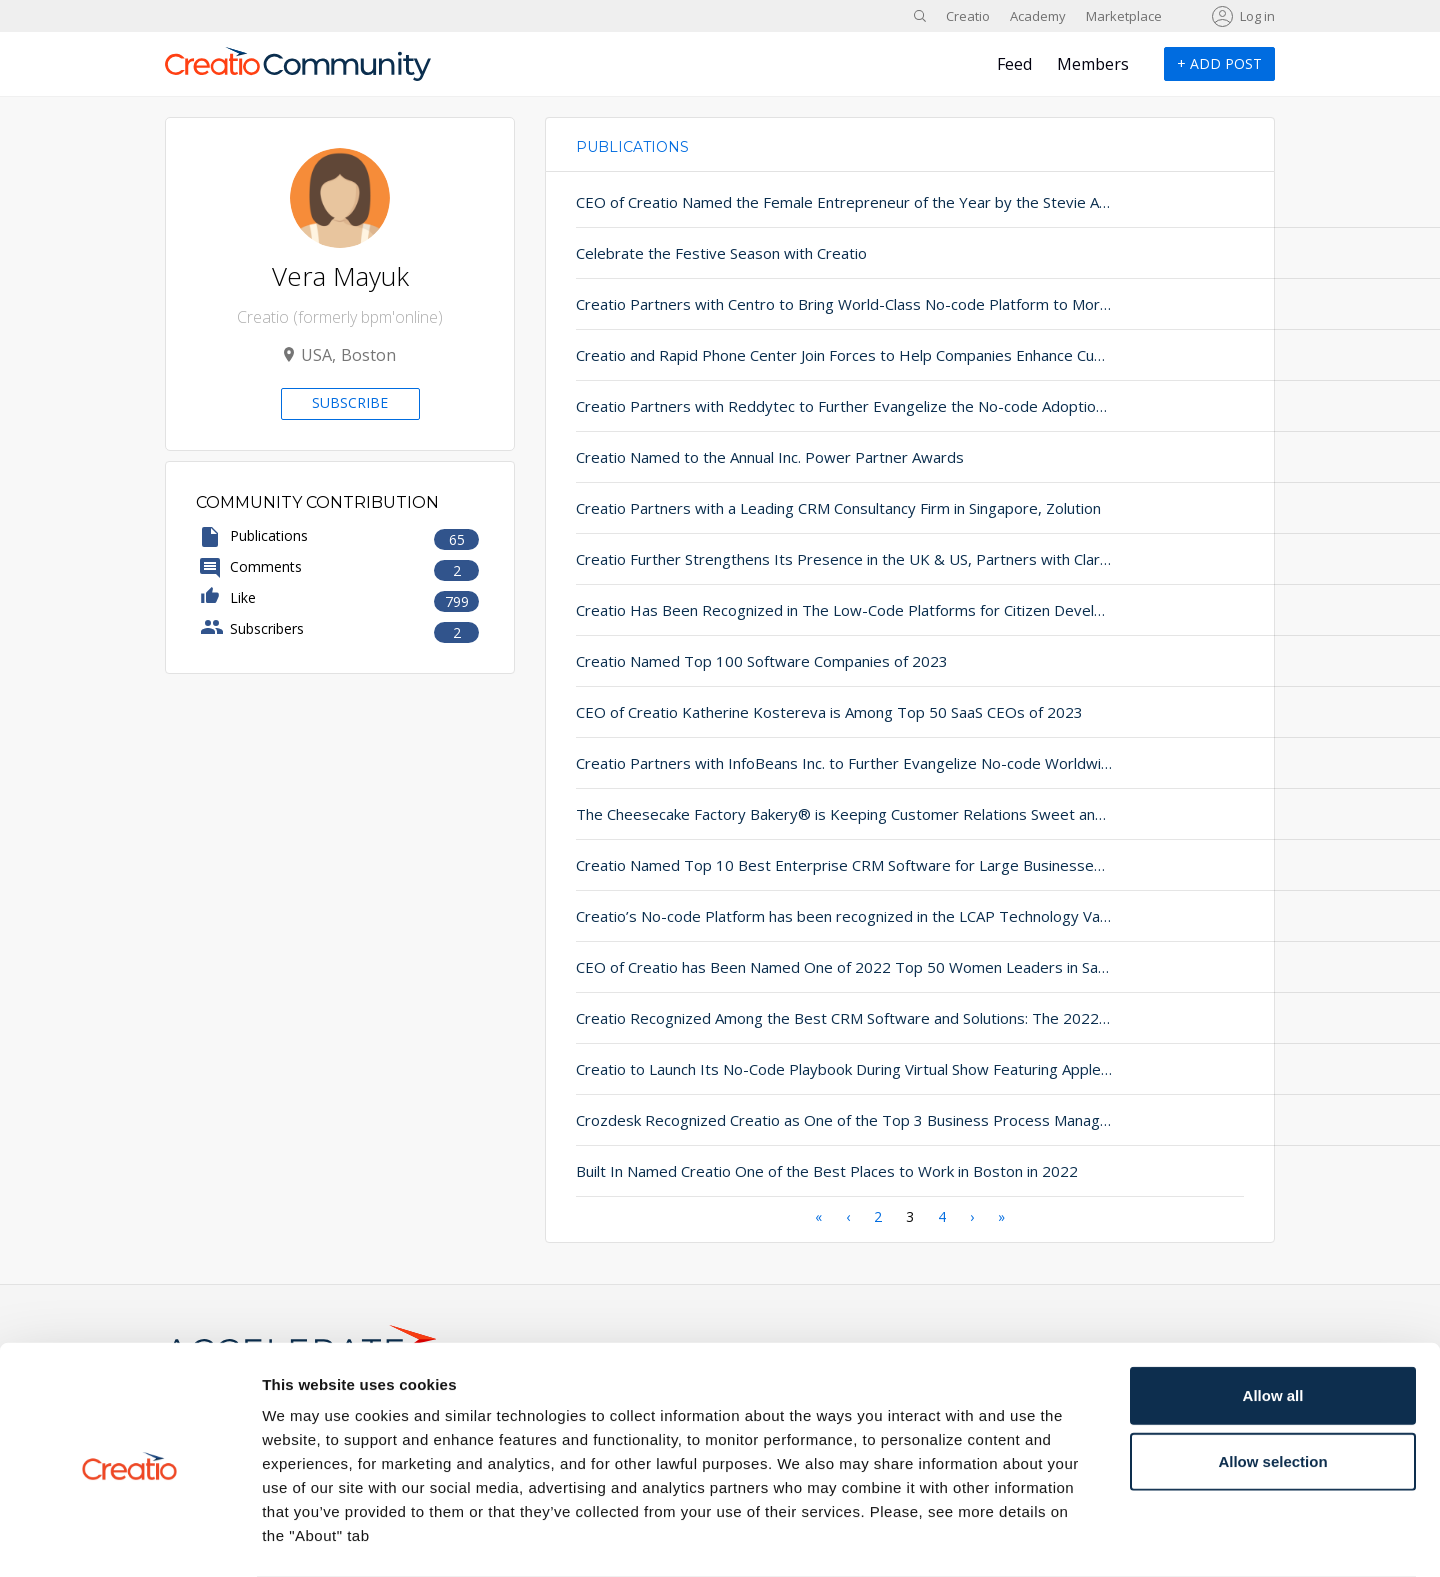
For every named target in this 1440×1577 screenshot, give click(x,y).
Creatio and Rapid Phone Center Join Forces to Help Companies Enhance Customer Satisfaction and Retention (787, 355)
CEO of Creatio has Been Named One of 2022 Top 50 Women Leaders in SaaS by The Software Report (787, 967)
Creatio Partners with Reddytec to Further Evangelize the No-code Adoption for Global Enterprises (787, 406)
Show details (1049, 1537)
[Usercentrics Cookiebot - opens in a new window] (129, 1538)
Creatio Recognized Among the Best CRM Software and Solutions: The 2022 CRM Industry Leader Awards (787, 1018)
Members (1093, 64)
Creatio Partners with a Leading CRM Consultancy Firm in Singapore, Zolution (787, 508)
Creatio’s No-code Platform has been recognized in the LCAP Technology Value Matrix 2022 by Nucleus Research (787, 916)
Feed (1014, 64)
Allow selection (1272, 1382)
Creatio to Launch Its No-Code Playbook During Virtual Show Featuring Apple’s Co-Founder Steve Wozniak (787, 1069)
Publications (632, 147)
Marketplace (1124, 16)
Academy (1038, 16)
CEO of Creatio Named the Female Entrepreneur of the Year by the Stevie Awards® (787, 202)
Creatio (968, 16)
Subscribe (350, 402)
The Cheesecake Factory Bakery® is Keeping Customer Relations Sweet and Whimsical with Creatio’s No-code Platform (787, 814)
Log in (1257, 16)
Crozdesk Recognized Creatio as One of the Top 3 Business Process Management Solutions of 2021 (787, 1120)
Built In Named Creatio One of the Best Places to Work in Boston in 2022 (787, 1171)
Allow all (1273, 1316)
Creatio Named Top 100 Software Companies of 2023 (762, 661)
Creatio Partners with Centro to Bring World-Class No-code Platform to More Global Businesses (787, 304)
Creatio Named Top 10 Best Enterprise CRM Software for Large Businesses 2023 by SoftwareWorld (787, 865)
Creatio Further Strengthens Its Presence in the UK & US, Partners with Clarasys (787, 559)
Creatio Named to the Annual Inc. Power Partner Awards (770, 457)
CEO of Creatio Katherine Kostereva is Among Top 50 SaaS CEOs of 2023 (787, 712)
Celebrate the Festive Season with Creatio (721, 253)
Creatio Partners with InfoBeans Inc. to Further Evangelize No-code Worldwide (787, 763)
